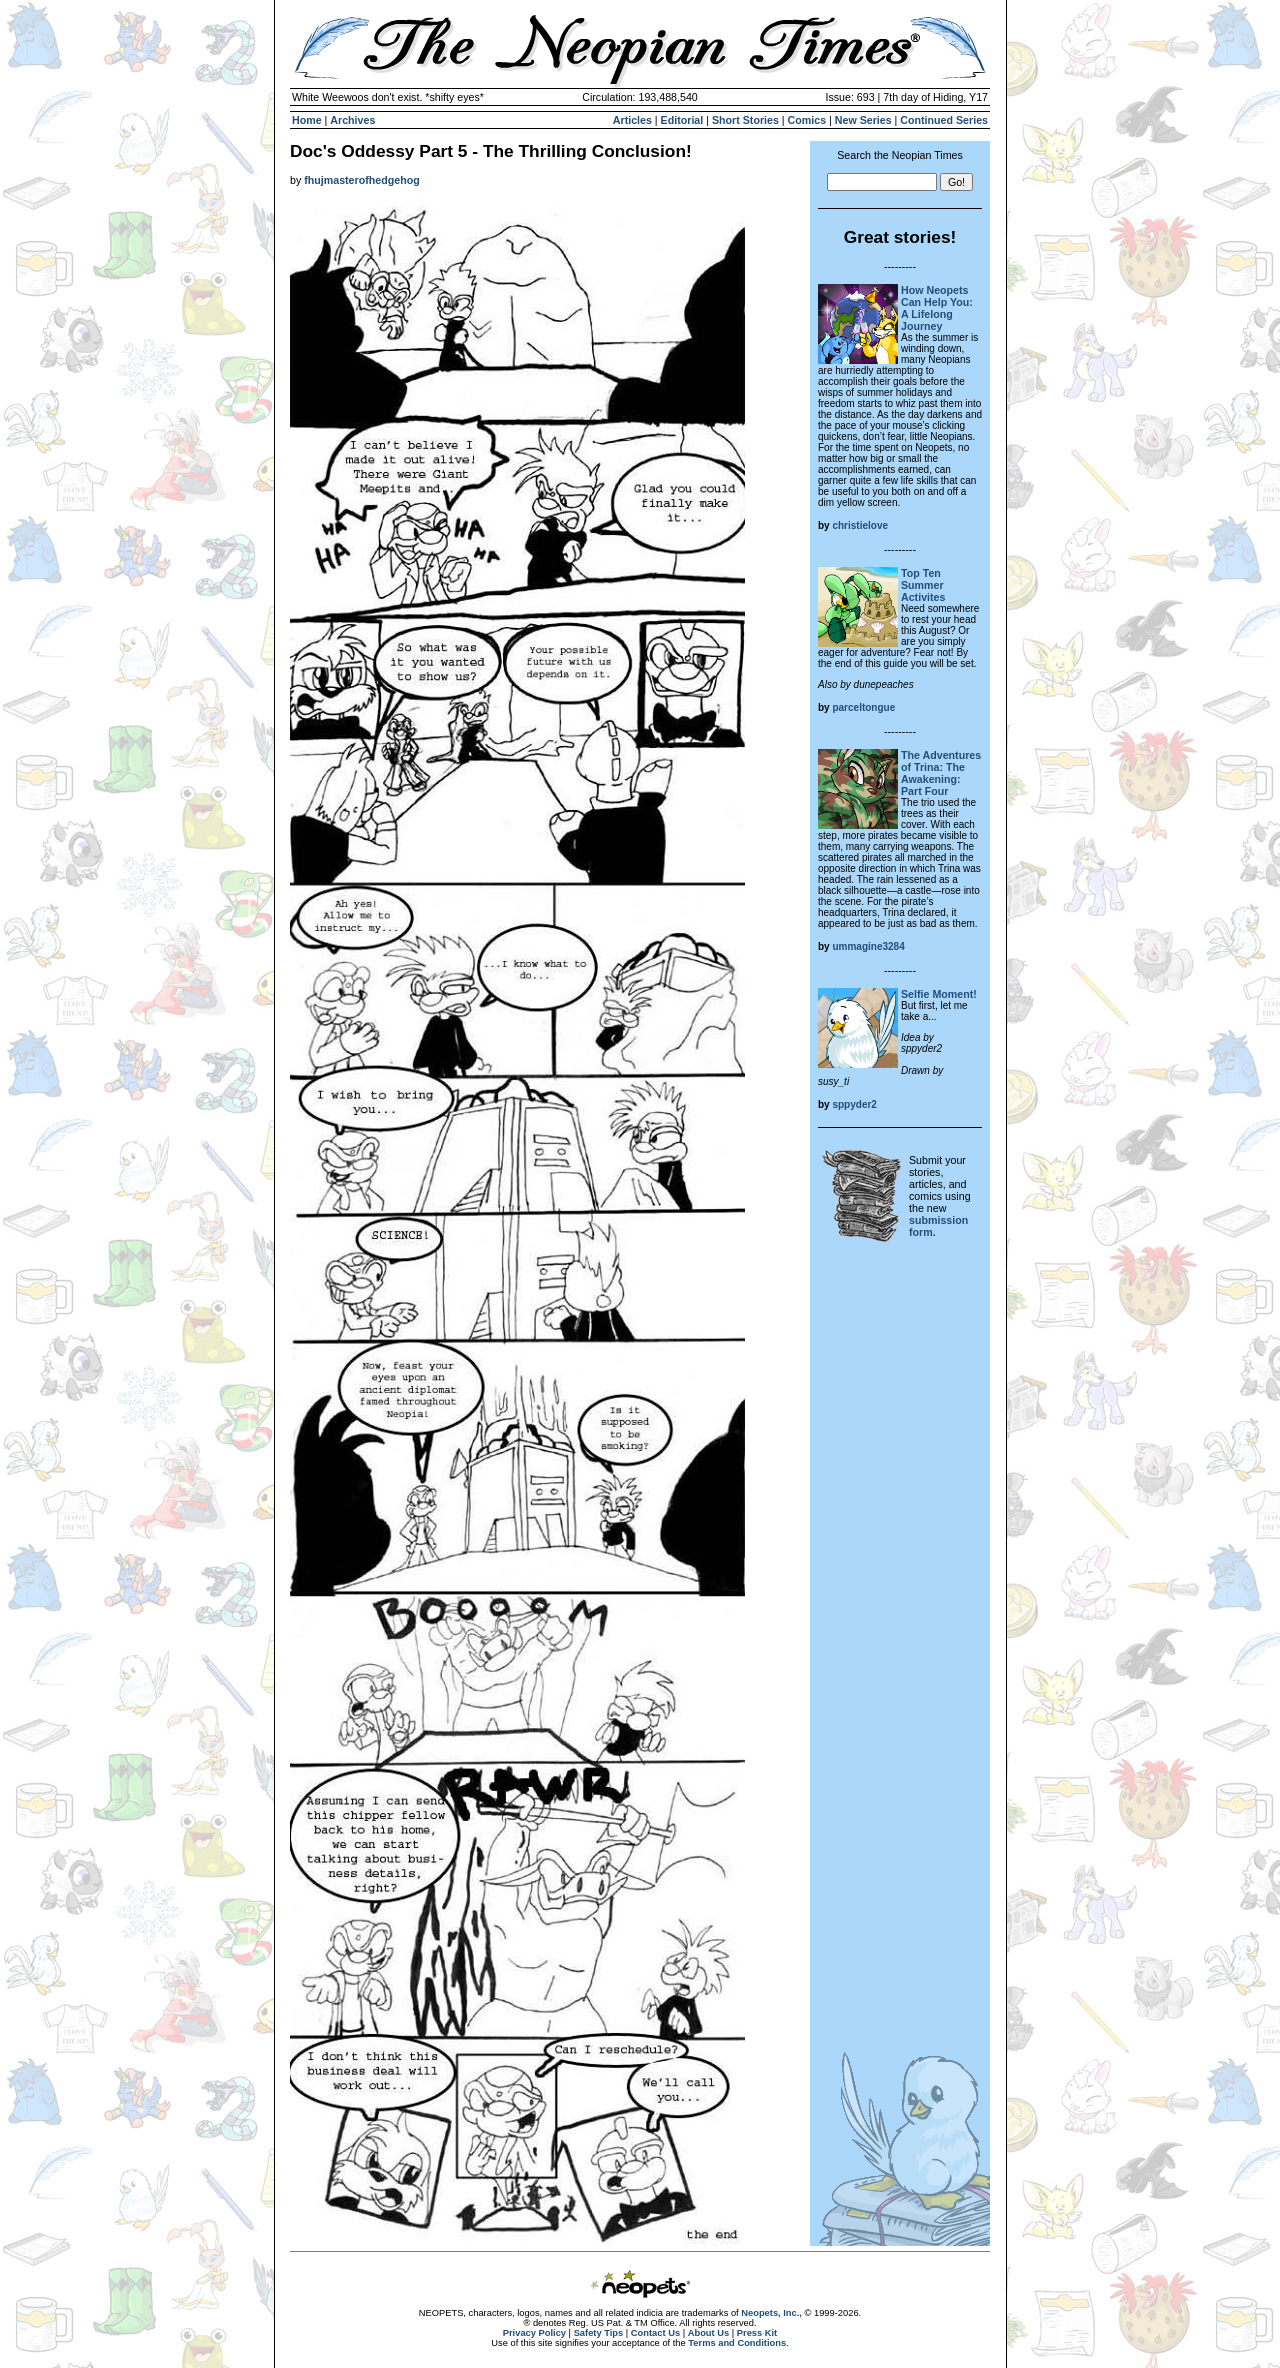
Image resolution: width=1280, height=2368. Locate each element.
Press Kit (757, 2333)
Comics (807, 120)
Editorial (682, 120)
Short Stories (745, 120)
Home (307, 120)
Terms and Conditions (737, 2343)
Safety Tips (599, 2333)
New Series (863, 120)
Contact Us (655, 2333)
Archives (352, 120)
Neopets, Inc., (771, 2313)
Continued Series (944, 120)
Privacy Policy (534, 2333)
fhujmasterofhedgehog (361, 180)
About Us (708, 2333)
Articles (632, 120)
